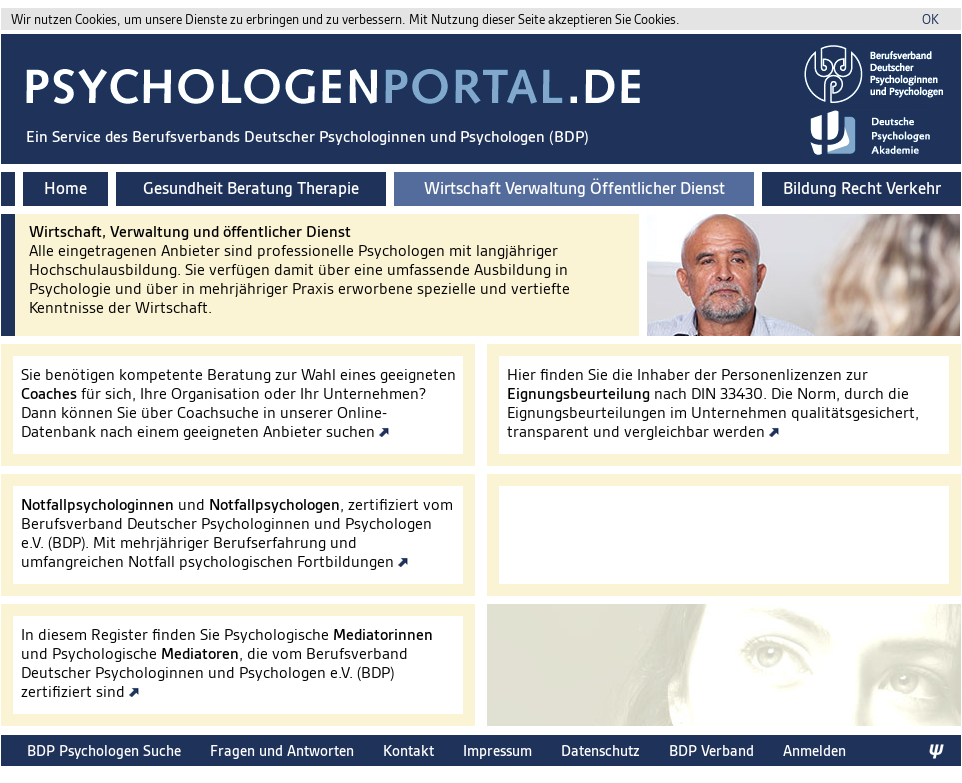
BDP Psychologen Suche (104, 750)
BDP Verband (711, 750)
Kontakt (408, 750)
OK (930, 19)
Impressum (497, 750)
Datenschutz (600, 750)
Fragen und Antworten (282, 750)
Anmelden (814, 750)
